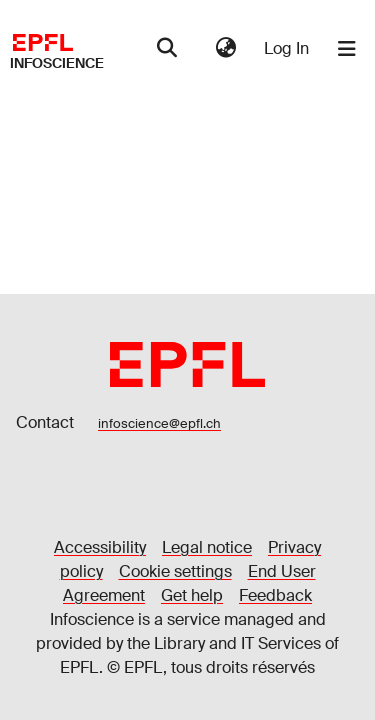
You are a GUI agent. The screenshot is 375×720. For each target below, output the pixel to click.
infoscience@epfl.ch (159, 423)
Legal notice (207, 547)
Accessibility (100, 547)
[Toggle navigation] (347, 49)
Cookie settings (175, 571)
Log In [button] (287, 48)
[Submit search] (166, 49)
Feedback (275, 595)
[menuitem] (226, 49)
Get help (192, 595)
